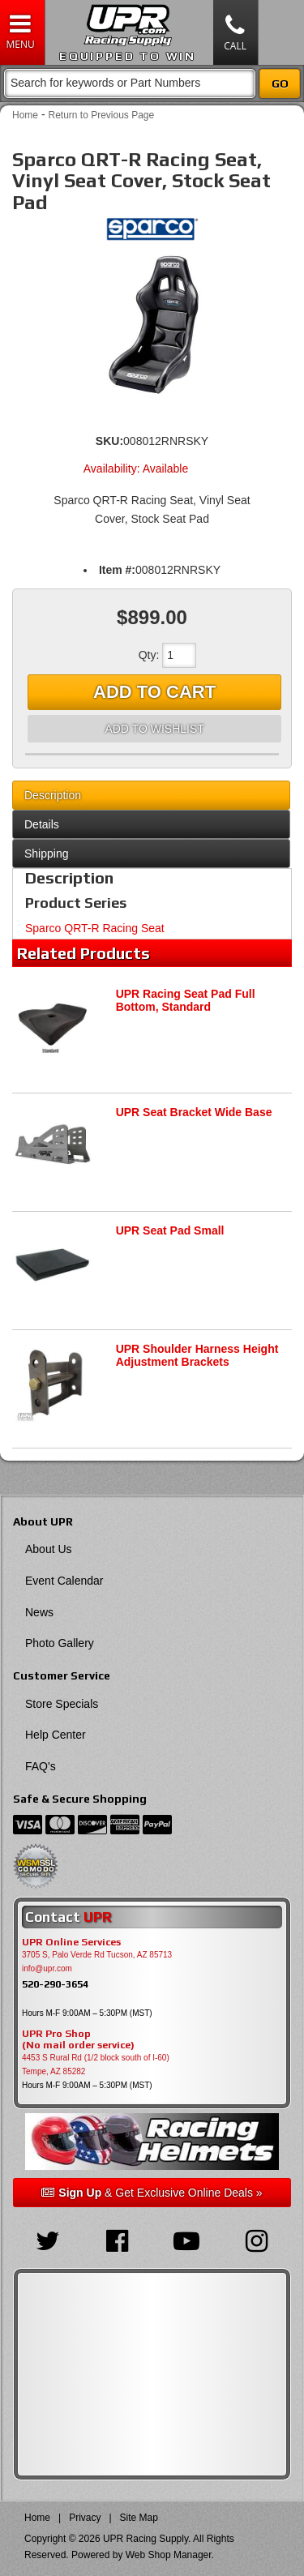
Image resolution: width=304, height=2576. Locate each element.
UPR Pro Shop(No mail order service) (78, 2039)
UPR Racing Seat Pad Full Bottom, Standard (185, 1000)
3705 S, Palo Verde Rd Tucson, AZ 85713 (97, 1954)
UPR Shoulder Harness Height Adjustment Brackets (197, 1355)
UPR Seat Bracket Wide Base (194, 1112)
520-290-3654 (55, 1984)
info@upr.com (47, 1968)
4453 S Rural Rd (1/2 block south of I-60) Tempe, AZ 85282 (95, 2064)
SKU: (109, 440)
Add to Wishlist (154, 728)
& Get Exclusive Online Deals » (151, 2192)
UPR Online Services (71, 1942)
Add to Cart (154, 692)
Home (25, 115)
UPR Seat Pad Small (170, 1230)
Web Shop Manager (169, 2555)
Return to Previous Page (101, 115)
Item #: (117, 569)
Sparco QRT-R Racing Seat (95, 928)
